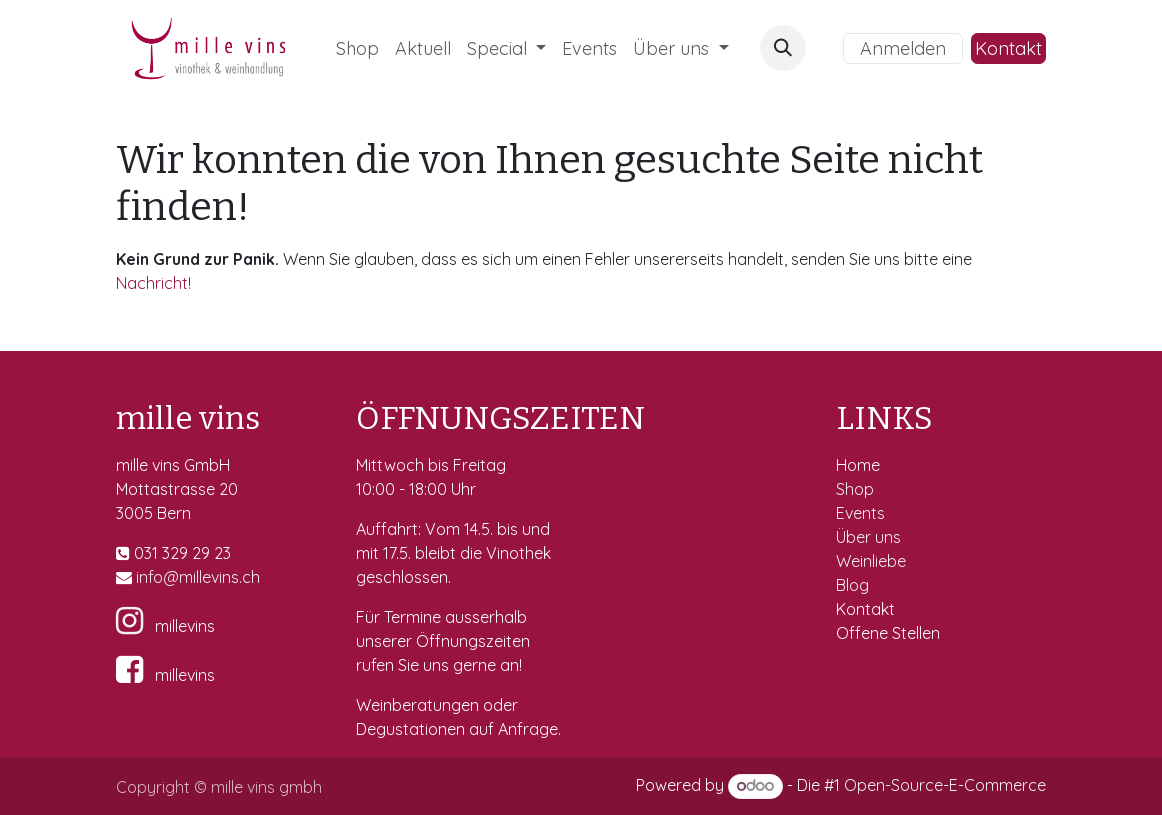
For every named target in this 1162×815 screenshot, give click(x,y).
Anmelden (903, 48)
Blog (852, 585)
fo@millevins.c (199, 577)
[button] (783, 48)
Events (862, 513)
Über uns (868, 537)
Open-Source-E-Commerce (945, 785)
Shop (857, 489)
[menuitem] (357, 48)
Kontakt (1008, 48)
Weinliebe (873, 561)
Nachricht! (153, 283)
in (142, 577)
